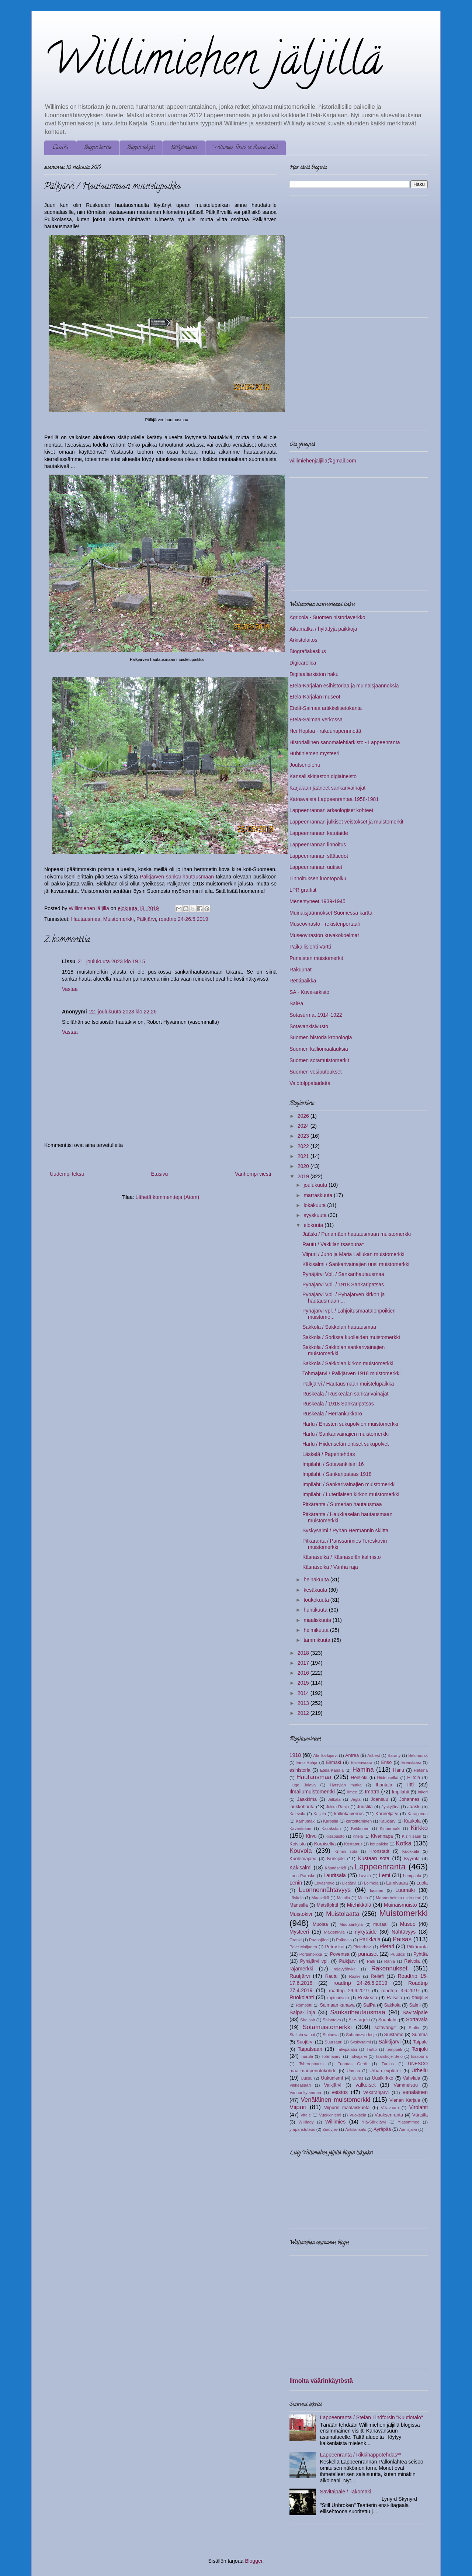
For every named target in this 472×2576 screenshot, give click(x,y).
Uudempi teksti (67, 1174)
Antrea (352, 1755)
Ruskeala (367, 1997)
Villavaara (390, 2107)
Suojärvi (304, 2042)
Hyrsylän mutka (345, 1785)
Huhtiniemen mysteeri (314, 753)
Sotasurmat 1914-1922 (315, 1015)
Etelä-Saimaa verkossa (316, 719)
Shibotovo (332, 2020)
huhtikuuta (316, 1610)
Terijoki (420, 2049)
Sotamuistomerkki (326, 2027)
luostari (376, 1890)
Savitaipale (415, 2012)
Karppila (330, 1821)
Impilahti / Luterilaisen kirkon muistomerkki (350, 1494)
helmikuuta (316, 1630)
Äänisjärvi (408, 2129)
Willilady (306, 2122)
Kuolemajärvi (302, 1858)
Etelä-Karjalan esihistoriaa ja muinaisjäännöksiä (344, 686)
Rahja (389, 1961)
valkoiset (365, 2085)
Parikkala (370, 1939)
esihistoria (299, 1770)
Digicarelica (302, 663)
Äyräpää (382, 2129)
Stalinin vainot (302, 2034)
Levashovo (324, 1883)
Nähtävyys (404, 1932)
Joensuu (379, 1799)
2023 (304, 1136)
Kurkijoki (336, 1858)
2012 (304, 1713)
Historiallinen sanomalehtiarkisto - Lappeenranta (344, 742)
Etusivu (60, 148)
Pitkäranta (417, 1946)
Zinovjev (330, 2129)
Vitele (306, 2115)
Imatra (372, 1792)
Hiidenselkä (388, 1777)
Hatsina (421, 1770)
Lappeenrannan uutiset (315, 867)
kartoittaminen (359, 1821)
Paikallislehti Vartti (310, 947)
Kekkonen (360, 1828)
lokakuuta (315, 1205)
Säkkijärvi (389, 2042)
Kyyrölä (412, 1858)
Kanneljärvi (386, 1813)
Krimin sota (345, 1851)
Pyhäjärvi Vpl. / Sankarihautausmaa (343, 1274)
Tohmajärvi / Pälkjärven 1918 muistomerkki (351, 1373)
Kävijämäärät (184, 148)
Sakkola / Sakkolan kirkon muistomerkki (347, 1363)
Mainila (343, 1898)
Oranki (295, 1940)
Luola (422, 1883)
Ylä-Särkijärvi (374, 2122)
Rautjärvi (299, 1976)
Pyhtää (420, 1954)
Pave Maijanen (303, 1947)
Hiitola (413, 1777)
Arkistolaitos (303, 640)
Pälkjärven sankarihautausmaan (177, 877)
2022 (304, 1146)
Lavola (365, 1875)
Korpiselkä (325, 1844)
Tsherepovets (311, 2064)
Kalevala (297, 1813)
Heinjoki (359, 1777)
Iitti (410, 1785)
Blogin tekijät (141, 148)
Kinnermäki (390, 1828)
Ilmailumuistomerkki (312, 1792)
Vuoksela (358, 2115)
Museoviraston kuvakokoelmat (324, 935)
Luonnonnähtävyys (325, 1889)
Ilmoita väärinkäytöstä (321, 2380)
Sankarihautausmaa (357, 2012)
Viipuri (297, 2107)
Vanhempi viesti (253, 1174)
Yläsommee (408, 2122)
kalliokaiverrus (349, 1813)
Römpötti (304, 2005)
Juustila (365, 1806)
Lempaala (412, 1875)
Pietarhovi (362, 1947)
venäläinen (415, 2092)
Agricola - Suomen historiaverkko (327, 617)
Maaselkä (320, 1898)
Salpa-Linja (302, 2012)
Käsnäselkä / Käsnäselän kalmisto (341, 1557)
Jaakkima (307, 1799)
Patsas (402, 1939)
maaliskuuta (318, 1620)
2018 (304, 1653)
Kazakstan (331, 1828)
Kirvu (311, 1836)
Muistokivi (300, 1914)
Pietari (386, 1946)
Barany (394, 1755)
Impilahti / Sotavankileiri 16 (333, 1464)
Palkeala (344, 1940)
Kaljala (319, 1813)
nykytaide (365, 1932)
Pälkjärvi (146, 919)
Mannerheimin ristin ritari (398, 1898)
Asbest (373, 1755)
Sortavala (417, 2019)
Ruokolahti (301, 1997)
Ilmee (352, 1792)
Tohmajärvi (331, 2056)
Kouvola (300, 1850)
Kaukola (412, 1821)
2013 (304, 1703)
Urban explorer (385, 2070)
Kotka (404, 1843)
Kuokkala (410, 1851)
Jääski (414, 1806)
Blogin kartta (97, 148)
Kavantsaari (300, 1828)
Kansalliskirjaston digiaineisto (323, 776)
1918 (295, 1755)
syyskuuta (315, 1215)
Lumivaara (397, 1883)
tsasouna (419, 2056)
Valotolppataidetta (309, 1083)
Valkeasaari (300, 2085)
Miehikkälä (359, 1905)
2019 (304, 1176)
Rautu (331, 1976)
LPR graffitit (302, 890)
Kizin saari (411, 1836)
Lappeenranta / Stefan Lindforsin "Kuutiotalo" (371, 2417)
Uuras (357, 2078)
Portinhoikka (310, 1954)
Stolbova (331, 2034)
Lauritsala (334, 1875)
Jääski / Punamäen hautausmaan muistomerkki (356, 1234)
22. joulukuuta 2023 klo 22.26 (123, 1012)
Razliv (354, 1976)
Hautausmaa (85, 919)
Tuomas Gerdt (352, 2064)
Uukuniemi (332, 2078)
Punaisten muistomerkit (316, 958)
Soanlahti (388, 2019)
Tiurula (307, 2056)
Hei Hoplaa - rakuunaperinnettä (325, 731)
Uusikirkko (382, 2078)
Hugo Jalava (302, 1785)
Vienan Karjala (404, 2100)
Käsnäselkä (335, 1868)
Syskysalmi (360, 2042)
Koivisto (297, 1844)
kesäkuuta (316, 1590)
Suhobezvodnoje (361, 2034)
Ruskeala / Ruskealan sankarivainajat (345, 1394)
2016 (304, 1673)
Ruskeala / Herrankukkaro (332, 1414)
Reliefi (377, 1976)
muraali (380, 1924)
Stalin (414, 2027)
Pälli (371, 1961)
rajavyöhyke (345, 1969)
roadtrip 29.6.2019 (349, 1990)
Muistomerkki (118, 919)
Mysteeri (299, 1932)
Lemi (384, 1875)
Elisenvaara (361, 1762)
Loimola (371, 1883)
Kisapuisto (335, 1836)
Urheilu (420, 2070)
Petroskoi (334, 1946)
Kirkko (419, 1827)
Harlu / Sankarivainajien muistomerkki (345, 1434)
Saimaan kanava (337, 2005)
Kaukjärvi (387, 1821)
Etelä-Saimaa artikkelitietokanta (325, 708)
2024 (304, 1126)
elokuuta (313, 1225)
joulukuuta (316, 1185)
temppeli (394, 2049)
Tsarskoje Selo (389, 2056)
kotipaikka (379, 1844)
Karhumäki (305, 1821)
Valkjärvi (332, 2085)
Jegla (356, 1799)
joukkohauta (302, 1806)
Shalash (307, 2020)
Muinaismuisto (400, 1905)
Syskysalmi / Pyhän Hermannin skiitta (345, 1530)
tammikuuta (317, 1640)
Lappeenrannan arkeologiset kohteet (331, 810)
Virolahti (418, 2107)
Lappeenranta (380, 1866)
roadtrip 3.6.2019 (400, 1990)
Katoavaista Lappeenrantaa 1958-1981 (334, 799)
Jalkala (334, 1799)
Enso (386, 1762)
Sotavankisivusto (308, 1026)
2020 (304, 1166)
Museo (408, 1924)
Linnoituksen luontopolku (317, 878)
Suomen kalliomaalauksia (318, 1049)
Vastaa (70, 989)
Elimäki (333, 1762)
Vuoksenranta (389, 2115)
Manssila (298, 1905)
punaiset (368, 1954)
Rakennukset (389, 1968)
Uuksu (306, 2078)
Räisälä (394, 1997)
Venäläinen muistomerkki (335, 2099)
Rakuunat (300, 969)
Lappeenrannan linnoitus (317, 844)
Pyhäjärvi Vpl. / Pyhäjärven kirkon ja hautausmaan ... (343, 1298)
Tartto (372, 2049)
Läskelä (296, 1898)
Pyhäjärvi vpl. (314, 1961)
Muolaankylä (351, 1924)
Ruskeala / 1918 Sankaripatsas (338, 1404)
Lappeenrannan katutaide (318, 833)
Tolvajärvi (358, 2056)
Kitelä (358, 1836)
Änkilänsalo (355, 2129)
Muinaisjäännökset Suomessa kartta (330, 913)
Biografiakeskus (307, 651)
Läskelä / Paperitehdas (328, 1454)
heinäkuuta (316, 1579)
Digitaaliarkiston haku (314, 674)
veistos (340, 2092)
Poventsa (340, 1954)
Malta (363, 1898)
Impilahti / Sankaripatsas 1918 (337, 1474)
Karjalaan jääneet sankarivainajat (327, 788)
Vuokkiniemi (330, 2115)
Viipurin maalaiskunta (347, 2107)
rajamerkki (301, 1969)
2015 (304, 1683)
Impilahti (400, 1792)
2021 (304, 1156)
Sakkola (392, 2005)
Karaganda (417, 1813)
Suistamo (394, 2034)
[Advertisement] (106, 1265)
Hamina (363, 1769)
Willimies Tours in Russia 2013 (245, 148)
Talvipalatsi (347, 2049)
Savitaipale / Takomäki (345, 2491)
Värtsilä (420, 2115)
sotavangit (385, 2027)
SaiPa (296, 1003)
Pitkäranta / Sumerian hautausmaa (342, 1504)
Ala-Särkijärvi (325, 1755)
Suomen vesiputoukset (315, 1072)
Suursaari (334, 2042)
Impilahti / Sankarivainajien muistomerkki (349, 1484)
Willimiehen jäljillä (213, 64)
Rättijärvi (420, 1998)
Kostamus (353, 1844)
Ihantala (384, 1785)
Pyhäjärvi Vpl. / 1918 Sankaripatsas (343, 1284)
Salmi (415, 2005)
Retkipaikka (302, 981)
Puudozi (398, 1954)
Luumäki (405, 1890)
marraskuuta (318, 1195)
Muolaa (320, 1924)
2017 (304, 1663)
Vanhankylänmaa (305, 2092)
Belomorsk (418, 1755)
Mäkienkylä (334, 1932)
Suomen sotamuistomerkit (319, 1060)
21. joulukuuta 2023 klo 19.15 (111, 961)
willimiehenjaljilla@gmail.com (322, 461)
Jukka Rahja (337, 1806)
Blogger (253, 2561)
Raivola (412, 1961)
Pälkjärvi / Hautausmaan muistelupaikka (348, 1384)
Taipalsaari (310, 2049)
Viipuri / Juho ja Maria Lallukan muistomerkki (353, 1254)
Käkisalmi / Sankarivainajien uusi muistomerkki (355, 1264)
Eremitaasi (411, 1762)
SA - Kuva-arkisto (309, 992)
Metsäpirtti (327, 1905)
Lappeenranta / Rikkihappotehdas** (360, 2455)
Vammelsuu (406, 2085)
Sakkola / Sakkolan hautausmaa (339, 1327)
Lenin (295, 1883)
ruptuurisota (338, 1998)
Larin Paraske (302, 1875)
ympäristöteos (302, 2129)
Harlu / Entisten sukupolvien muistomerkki (350, 1424)
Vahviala (411, 2078)
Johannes (409, 1799)
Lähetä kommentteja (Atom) (167, 1197)
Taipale (420, 2042)
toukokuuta (316, 1600)
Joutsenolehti (304, 765)
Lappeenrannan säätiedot (318, 856)
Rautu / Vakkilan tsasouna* (333, 1244)
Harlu (398, 1770)
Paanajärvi (319, 1940)
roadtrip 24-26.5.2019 (183, 919)
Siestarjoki (359, 2019)
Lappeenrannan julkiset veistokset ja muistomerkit (346, 822)
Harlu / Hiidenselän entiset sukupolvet (345, 1444)
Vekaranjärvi (376, 2092)
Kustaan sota (373, 1858)
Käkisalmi (300, 1868)
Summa (420, 2034)
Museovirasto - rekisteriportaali (324, 924)
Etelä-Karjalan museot (314, 697)
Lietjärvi (349, 1883)
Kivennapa (382, 1836)
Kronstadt (379, 1851)
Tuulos (388, 2064)
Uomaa (353, 2071)
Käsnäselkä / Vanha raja (330, 1567)
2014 (304, 1693)
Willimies (335, 2122)
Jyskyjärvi (390, 1806)
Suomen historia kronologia (320, 1037)
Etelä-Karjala (332, 1770)
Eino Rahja (306, 1762)
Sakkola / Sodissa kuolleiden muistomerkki (351, 1337)
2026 (304, 1116)
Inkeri (423, 1792)
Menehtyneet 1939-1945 (317, 901)
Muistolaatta (342, 1913)
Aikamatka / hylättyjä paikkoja (323, 629)
